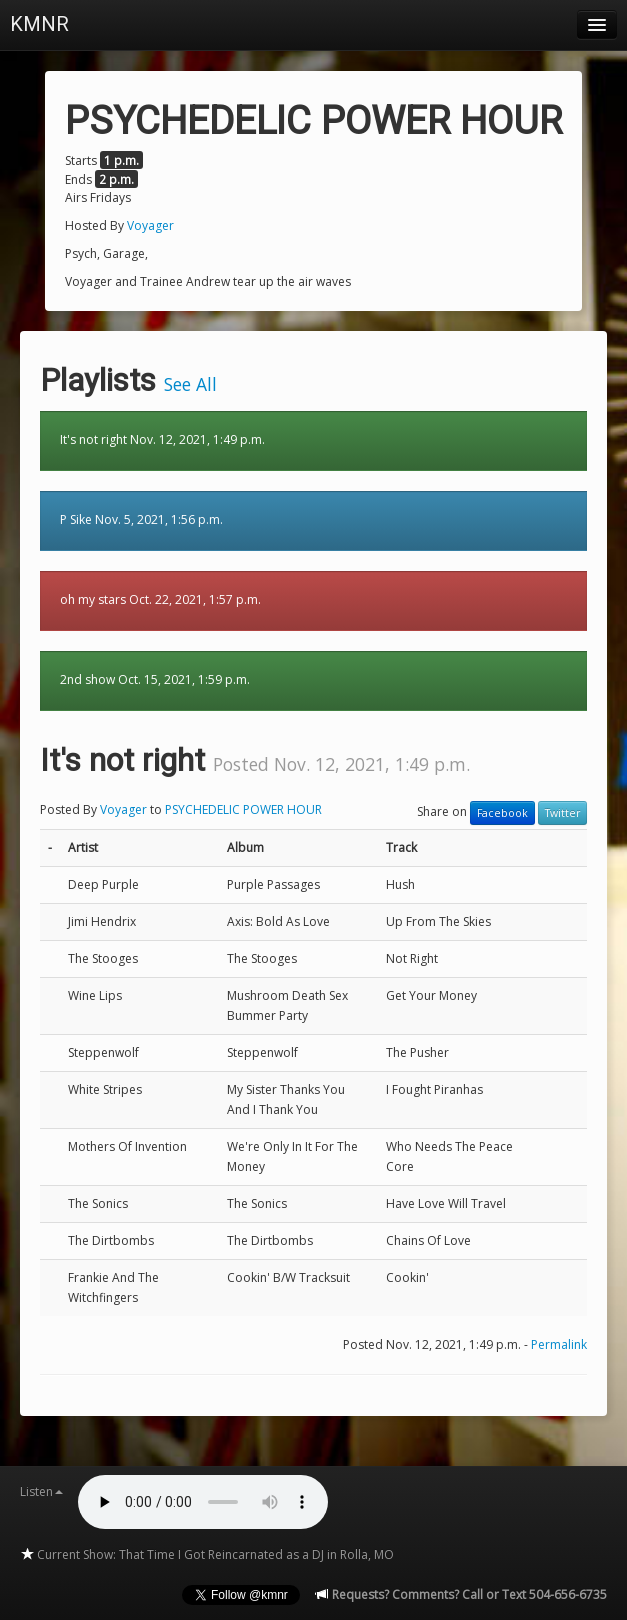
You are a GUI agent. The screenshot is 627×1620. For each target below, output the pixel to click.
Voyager (150, 225)
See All (190, 384)
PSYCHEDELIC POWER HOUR (243, 809)
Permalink (559, 1344)
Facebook (502, 813)
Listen (41, 1491)
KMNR (39, 24)
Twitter (562, 813)
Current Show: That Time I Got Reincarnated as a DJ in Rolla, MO (207, 1554)
